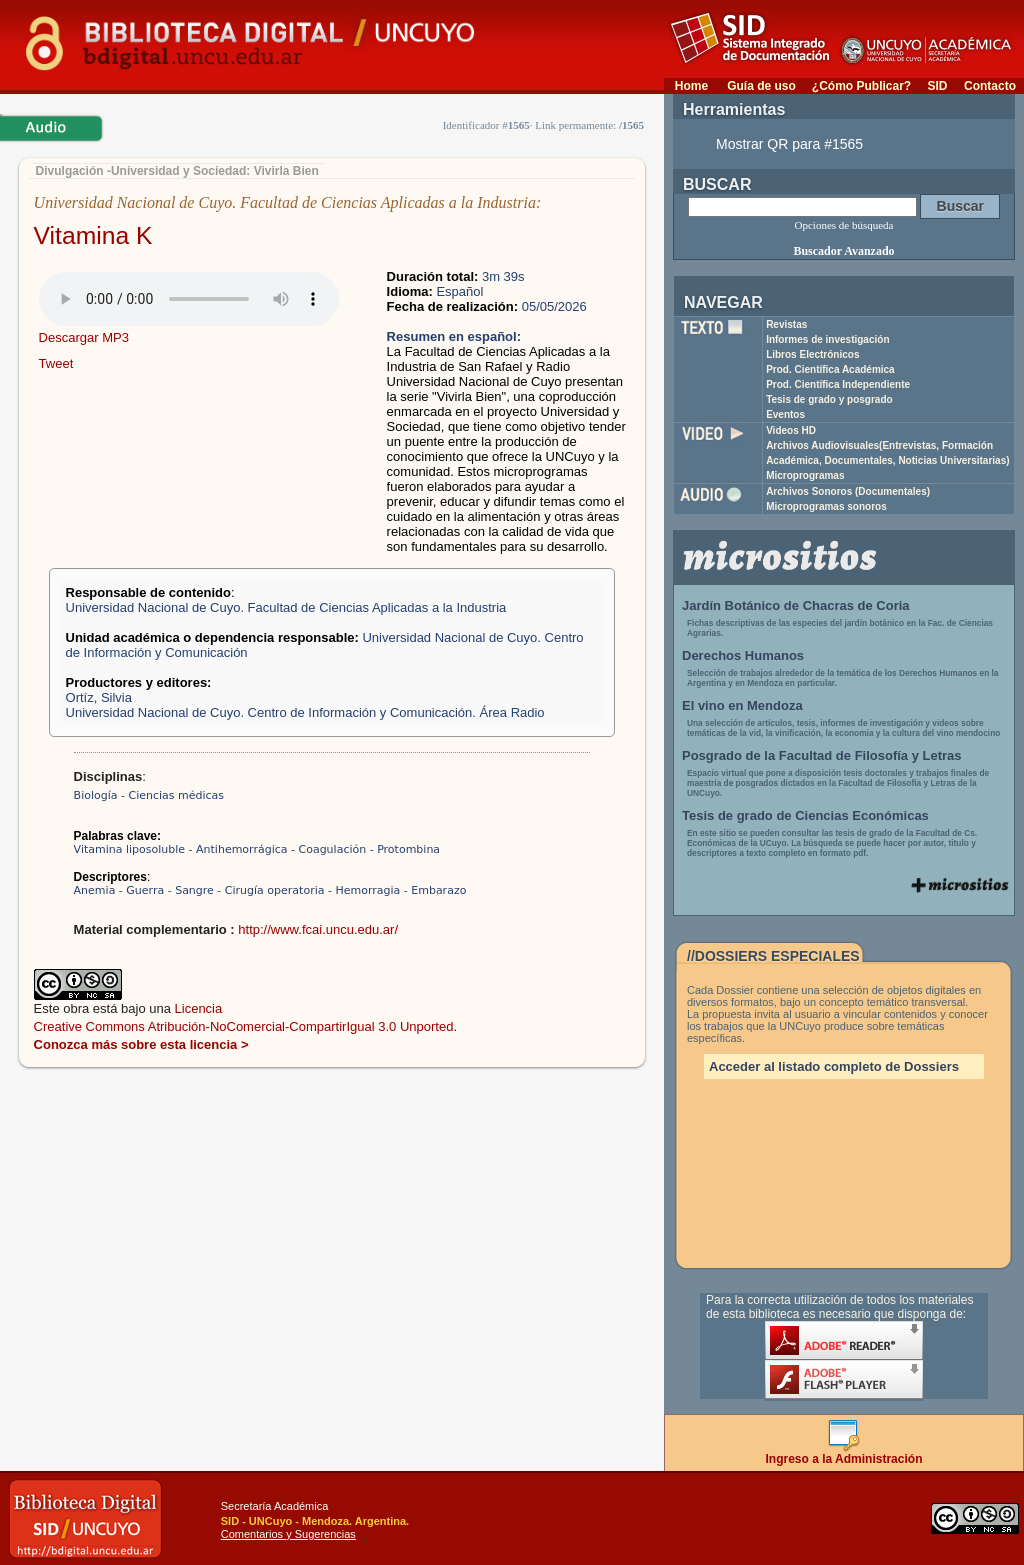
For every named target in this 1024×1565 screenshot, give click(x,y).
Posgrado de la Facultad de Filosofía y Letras (822, 755)
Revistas (786, 324)
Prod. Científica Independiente (838, 384)
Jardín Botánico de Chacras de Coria (796, 605)
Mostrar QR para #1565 (789, 144)
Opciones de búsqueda (844, 225)
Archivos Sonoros (848, 491)
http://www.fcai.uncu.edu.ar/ (318, 929)
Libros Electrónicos (812, 354)
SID (937, 86)
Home (691, 86)
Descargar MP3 (84, 337)
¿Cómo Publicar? (861, 86)
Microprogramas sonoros (826, 506)
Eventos (785, 414)
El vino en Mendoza (742, 705)
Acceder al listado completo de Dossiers (834, 1066)
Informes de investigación (827, 339)
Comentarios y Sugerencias (288, 1534)
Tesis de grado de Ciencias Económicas (805, 815)
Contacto (990, 86)
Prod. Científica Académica (830, 369)
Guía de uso (761, 86)
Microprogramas (805, 475)
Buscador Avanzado (843, 251)
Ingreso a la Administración (844, 1453)
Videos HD (791, 430)
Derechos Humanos (743, 655)
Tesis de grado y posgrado (829, 399)
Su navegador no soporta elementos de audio (189, 299)
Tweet (56, 363)
